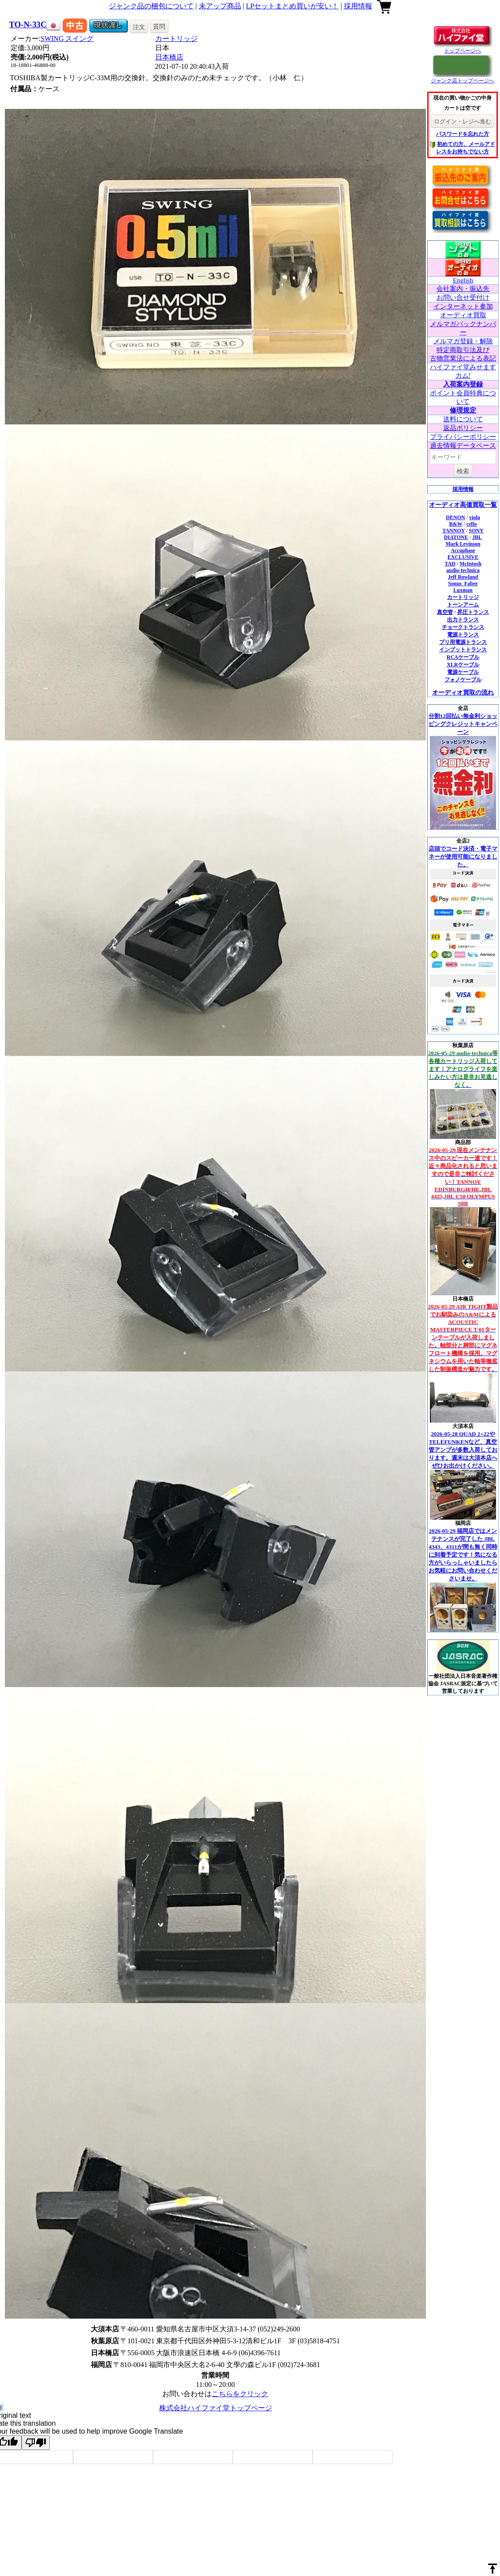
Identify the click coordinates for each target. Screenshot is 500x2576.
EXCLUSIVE (463, 557)
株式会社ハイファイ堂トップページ (215, 2408)
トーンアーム (463, 605)
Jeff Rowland (463, 577)
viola (474, 517)
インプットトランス (463, 650)
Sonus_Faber (463, 583)
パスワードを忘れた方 (462, 134)
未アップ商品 (220, 6)
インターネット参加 (463, 306)
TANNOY (453, 531)
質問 (159, 26)
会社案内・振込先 (463, 288)
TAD (449, 564)
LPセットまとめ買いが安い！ (292, 6)
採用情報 (358, 6)
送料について (463, 419)
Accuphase (463, 550)
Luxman (462, 590)
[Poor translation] (36, 2442)
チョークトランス (463, 627)
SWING (67, 38)
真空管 (445, 612)
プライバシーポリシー (463, 436)
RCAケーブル (463, 657)
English (463, 280)
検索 (463, 471)
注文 (139, 26)
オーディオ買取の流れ (463, 692)
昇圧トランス (473, 612)
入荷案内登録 (463, 384)
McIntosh (470, 564)
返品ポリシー (463, 427)
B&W (456, 524)
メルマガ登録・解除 (463, 341)
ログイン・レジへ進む (462, 121)
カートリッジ (176, 38)
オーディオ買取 (463, 315)
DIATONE (456, 537)
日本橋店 (169, 57)
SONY (476, 531)
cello (471, 524)
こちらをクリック (240, 2394)
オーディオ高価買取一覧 (463, 505)
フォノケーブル (462, 680)
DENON (455, 517)
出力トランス (463, 620)
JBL (477, 537)
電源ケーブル (463, 672)
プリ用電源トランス (463, 642)
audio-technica (462, 570)
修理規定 (463, 410)
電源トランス (463, 635)
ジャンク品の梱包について (151, 6)
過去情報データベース (463, 445)
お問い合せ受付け (463, 297)
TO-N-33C (28, 24)
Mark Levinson (462, 544)
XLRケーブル (463, 665)
